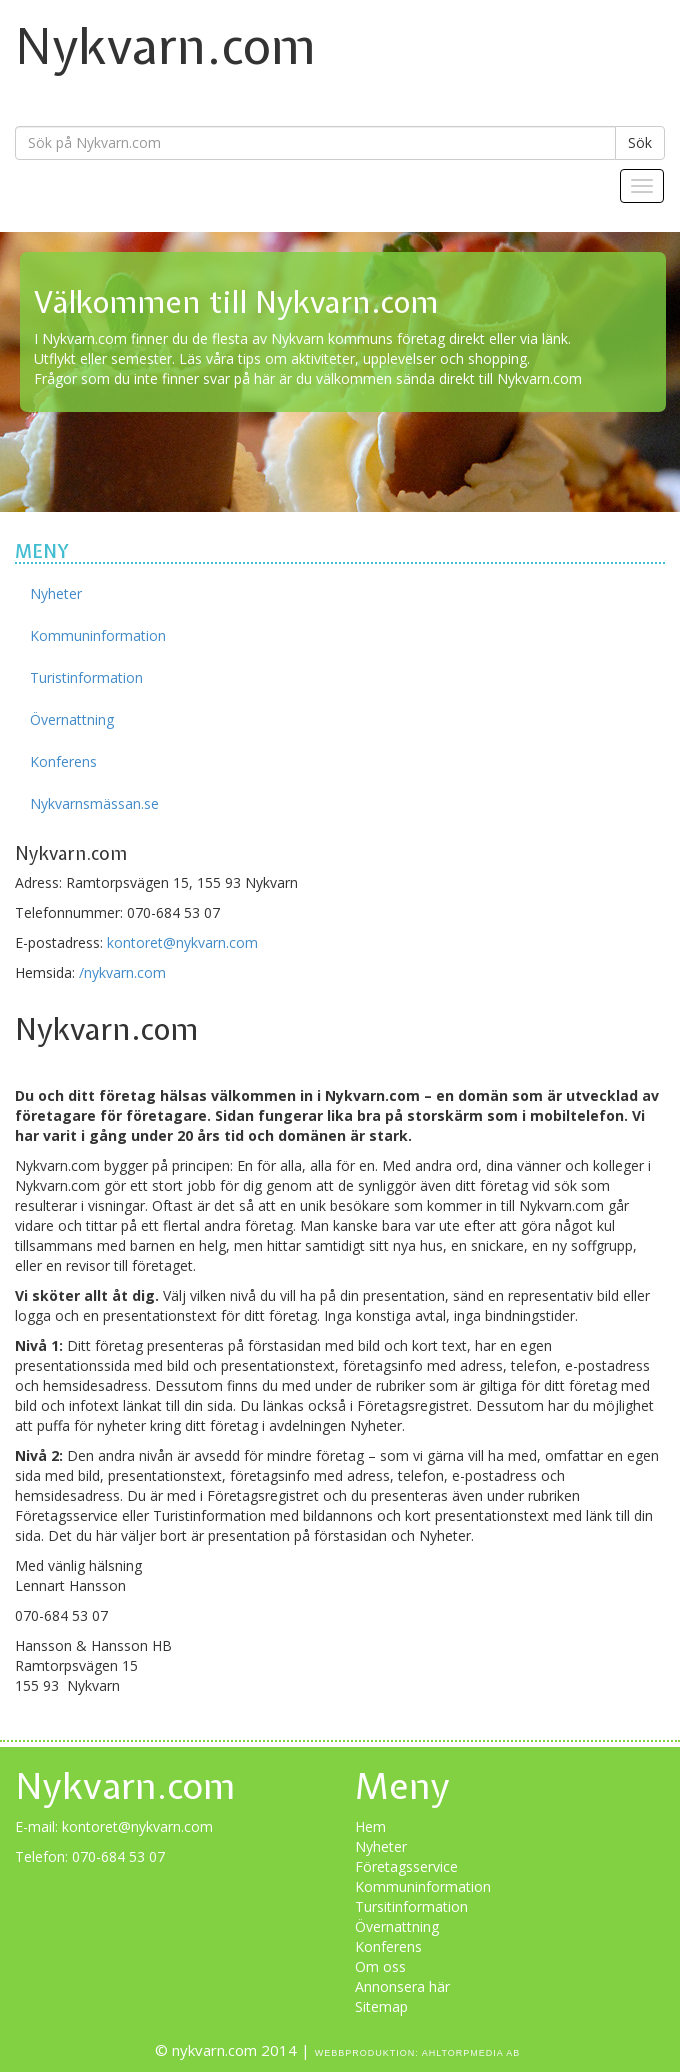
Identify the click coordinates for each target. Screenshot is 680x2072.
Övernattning (72, 719)
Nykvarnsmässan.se (94, 803)
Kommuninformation (98, 635)
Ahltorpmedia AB (471, 2053)
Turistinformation (86, 677)
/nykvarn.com (122, 972)
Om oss (380, 1966)
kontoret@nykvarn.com (182, 942)
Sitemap (381, 2006)
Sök (640, 142)
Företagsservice (406, 1866)
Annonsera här (402, 1986)
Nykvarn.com (165, 46)
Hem (370, 1826)
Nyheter (56, 593)
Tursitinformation (411, 1906)
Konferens (63, 761)
